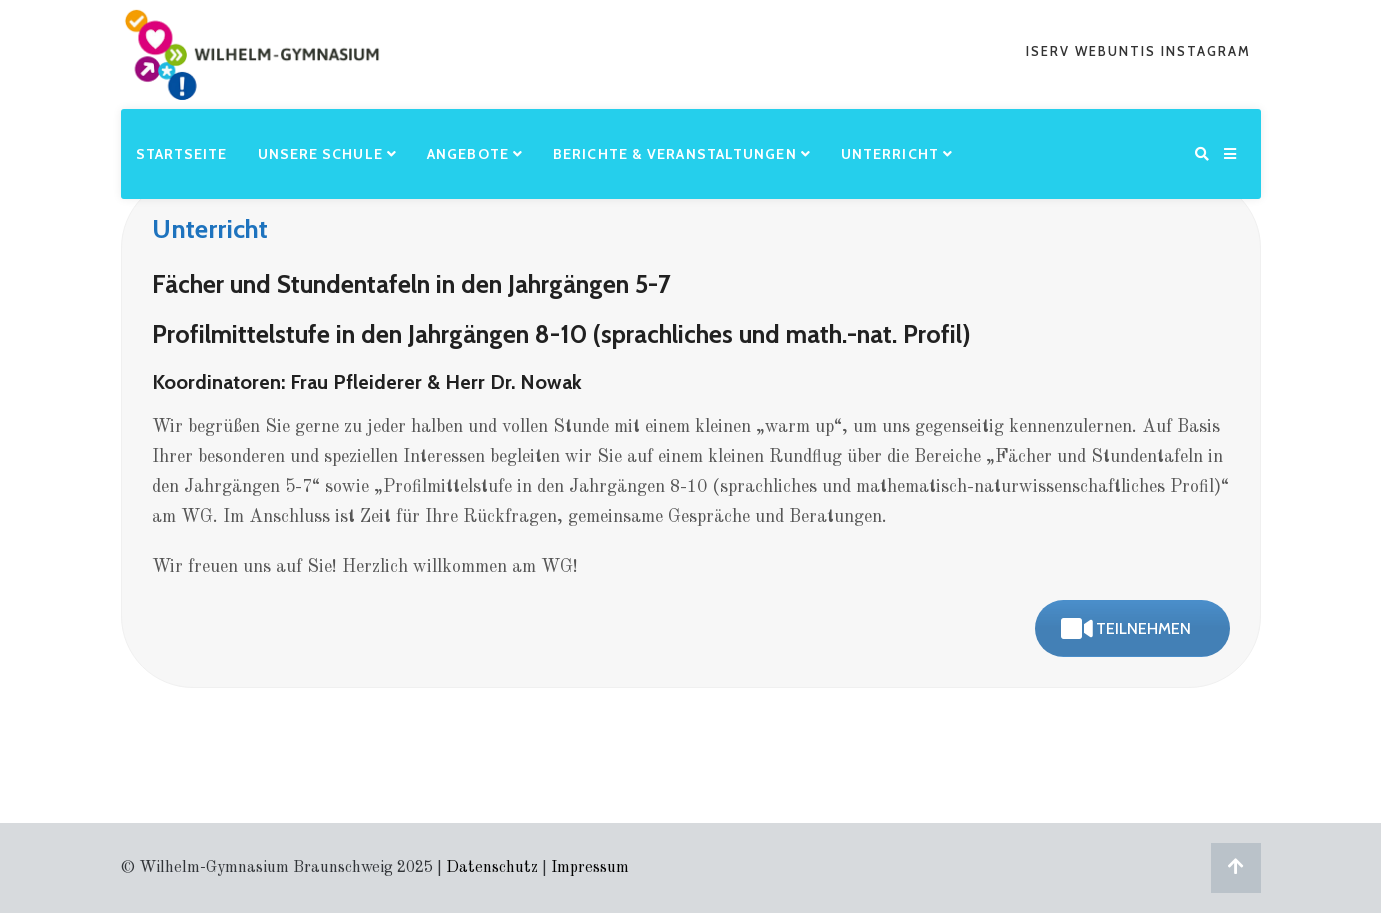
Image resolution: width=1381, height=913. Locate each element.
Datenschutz (492, 868)
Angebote (475, 154)
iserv (1050, 51)
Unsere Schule (328, 154)
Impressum (590, 868)
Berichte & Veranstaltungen (682, 154)
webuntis (1118, 51)
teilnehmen (1126, 628)
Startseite (182, 154)
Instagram (1206, 51)
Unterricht (897, 154)
